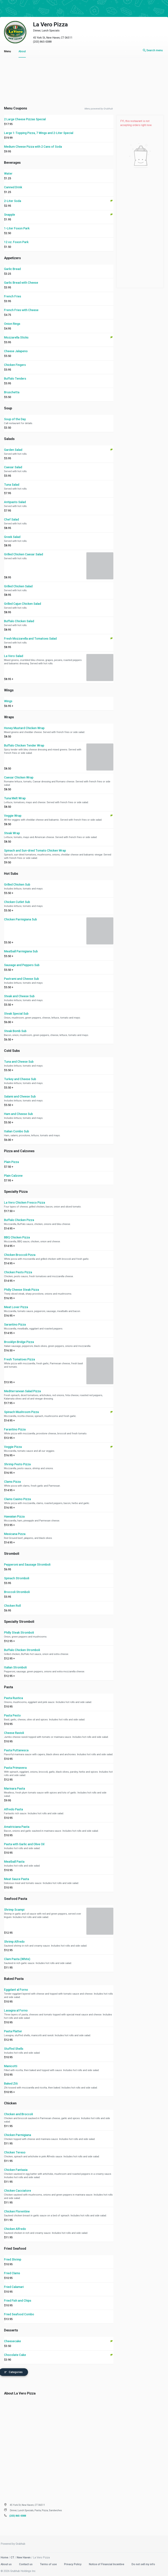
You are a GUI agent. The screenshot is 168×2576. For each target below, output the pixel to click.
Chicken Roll (12, 1605)
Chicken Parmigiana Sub (20, 919)
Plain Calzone (13, 1175)
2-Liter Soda (12, 201)
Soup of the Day (15, 419)
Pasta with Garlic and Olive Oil (24, 1844)
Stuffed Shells (13, 2048)
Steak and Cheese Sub (19, 996)
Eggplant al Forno (16, 1989)
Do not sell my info (143, 2562)
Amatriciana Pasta (16, 1826)
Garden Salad (13, 449)
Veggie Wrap (12, 815)
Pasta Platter (13, 2031)
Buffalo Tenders (15, 378)
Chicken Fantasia (15, 2170)
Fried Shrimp (12, 2259)
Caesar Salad (13, 467)
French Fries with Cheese (21, 310)
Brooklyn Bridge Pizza (19, 1342)
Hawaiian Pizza (14, 1516)
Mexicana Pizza (14, 1534)
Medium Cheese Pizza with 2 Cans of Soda (33, 146)
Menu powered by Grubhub (98, 108)
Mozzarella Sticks (16, 337)
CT (12, 2556)
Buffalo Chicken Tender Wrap (24, 745)
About (22, 51)
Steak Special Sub (16, 1013)
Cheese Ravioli (14, 1733)
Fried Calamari (14, 2287)
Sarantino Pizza (15, 1324)
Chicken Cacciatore (17, 2190)
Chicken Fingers (15, 365)
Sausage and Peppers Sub (21, 965)
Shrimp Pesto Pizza (17, 1464)
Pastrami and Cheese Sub (21, 978)
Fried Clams (12, 2273)
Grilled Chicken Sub (17, 884)
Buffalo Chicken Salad (19, 621)
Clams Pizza (12, 1481)
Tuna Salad (11, 484)
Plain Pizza (11, 1162)
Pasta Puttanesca (16, 1750)
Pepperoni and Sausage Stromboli (27, 1564)
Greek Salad (12, 537)
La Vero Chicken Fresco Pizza (24, 1202)
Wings (8, 701)
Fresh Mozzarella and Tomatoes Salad (30, 638)
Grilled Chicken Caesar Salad (23, 554)
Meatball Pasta (14, 1861)
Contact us (26, 2562)
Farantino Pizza (15, 1429)
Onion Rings (12, 323)
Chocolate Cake (15, 2355)
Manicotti (10, 2066)
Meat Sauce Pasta (16, 1879)
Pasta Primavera (15, 1767)
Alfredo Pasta (13, 1809)
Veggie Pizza (13, 1447)
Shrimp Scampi (14, 1909)
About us (6, 2562)
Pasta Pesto (12, 1715)
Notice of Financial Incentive (107, 2562)
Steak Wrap (12, 833)
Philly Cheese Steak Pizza (21, 1289)
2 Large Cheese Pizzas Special (25, 119)
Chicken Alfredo (15, 2229)
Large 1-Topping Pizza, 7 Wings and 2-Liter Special (38, 133)
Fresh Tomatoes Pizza (19, 1359)
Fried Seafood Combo (19, 2314)
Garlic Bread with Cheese (21, 282)
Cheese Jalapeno (16, 351)
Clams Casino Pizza (17, 1499)
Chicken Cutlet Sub (17, 902)
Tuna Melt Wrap (15, 798)
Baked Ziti (11, 2083)
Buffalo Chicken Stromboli (22, 1650)
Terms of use (48, 2562)
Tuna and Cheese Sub (19, 1061)
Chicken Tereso (14, 2152)
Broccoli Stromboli (17, 1592)
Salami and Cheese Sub (20, 1096)
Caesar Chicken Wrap (18, 777)
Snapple (9, 214)
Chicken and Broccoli (18, 2114)
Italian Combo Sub (16, 1131)
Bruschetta (11, 392)
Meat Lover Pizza (16, 1307)
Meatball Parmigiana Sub (21, 951)
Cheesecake (12, 2341)
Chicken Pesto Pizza (18, 1272)
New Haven (24, 2556)
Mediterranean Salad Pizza (22, 1391)
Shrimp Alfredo (14, 1941)
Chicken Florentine (17, 2211)
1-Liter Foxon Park (17, 228)
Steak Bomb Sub (15, 1031)
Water (8, 173)
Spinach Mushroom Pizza (21, 1412)
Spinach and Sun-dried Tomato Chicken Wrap (35, 850)
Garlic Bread (12, 269)
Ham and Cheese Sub (18, 1114)
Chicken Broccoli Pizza (19, 1255)
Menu (7, 51)
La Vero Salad (13, 656)
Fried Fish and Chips (17, 2300)
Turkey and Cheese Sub (20, 1079)
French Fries (12, 296)
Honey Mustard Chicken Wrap (24, 728)
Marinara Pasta (14, 1788)
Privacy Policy (73, 2562)
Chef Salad (11, 519)
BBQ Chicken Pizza (17, 1237)
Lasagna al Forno (16, 2010)
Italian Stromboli (15, 1667)
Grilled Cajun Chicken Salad (22, 603)
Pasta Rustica (13, 1698)
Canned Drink (13, 187)
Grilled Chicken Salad (18, 586)
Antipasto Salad (15, 502)
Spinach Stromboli (16, 1578)
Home (4, 2556)
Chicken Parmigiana (17, 2135)
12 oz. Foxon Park (16, 242)
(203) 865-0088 (42, 41)
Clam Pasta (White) (17, 1959)
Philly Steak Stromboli (19, 1632)
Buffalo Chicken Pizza (19, 1220)
